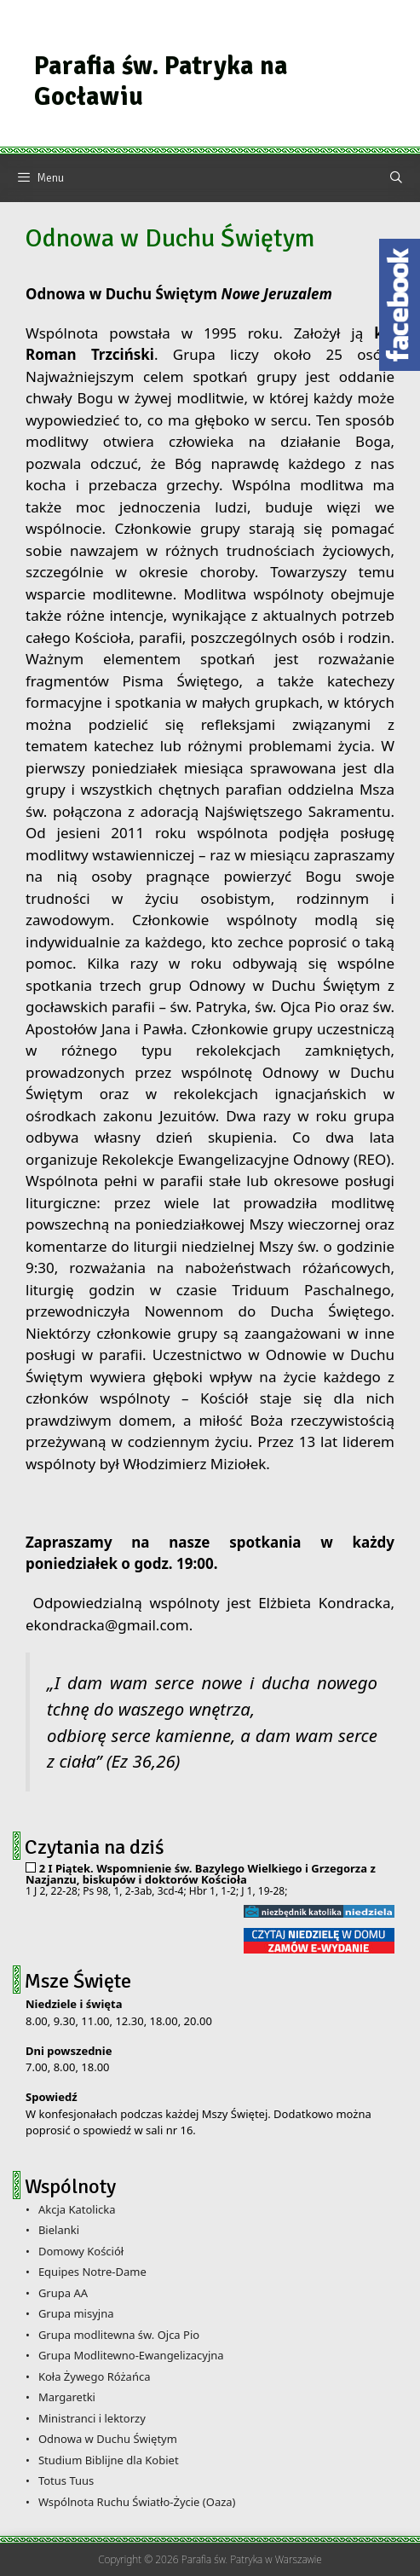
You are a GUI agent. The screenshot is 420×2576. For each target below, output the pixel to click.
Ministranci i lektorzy (92, 2418)
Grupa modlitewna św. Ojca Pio (118, 2334)
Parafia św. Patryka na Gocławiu (161, 81)
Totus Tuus (66, 2480)
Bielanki (58, 2229)
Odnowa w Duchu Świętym (107, 2438)
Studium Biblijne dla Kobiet (108, 2460)
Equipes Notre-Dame (92, 2271)
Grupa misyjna (76, 2313)
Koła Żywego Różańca (94, 2376)
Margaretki (66, 2397)
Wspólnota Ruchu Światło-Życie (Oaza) (137, 2501)
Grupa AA (63, 2293)
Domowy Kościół (81, 2251)
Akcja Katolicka (77, 2209)
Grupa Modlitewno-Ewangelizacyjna (131, 2355)
